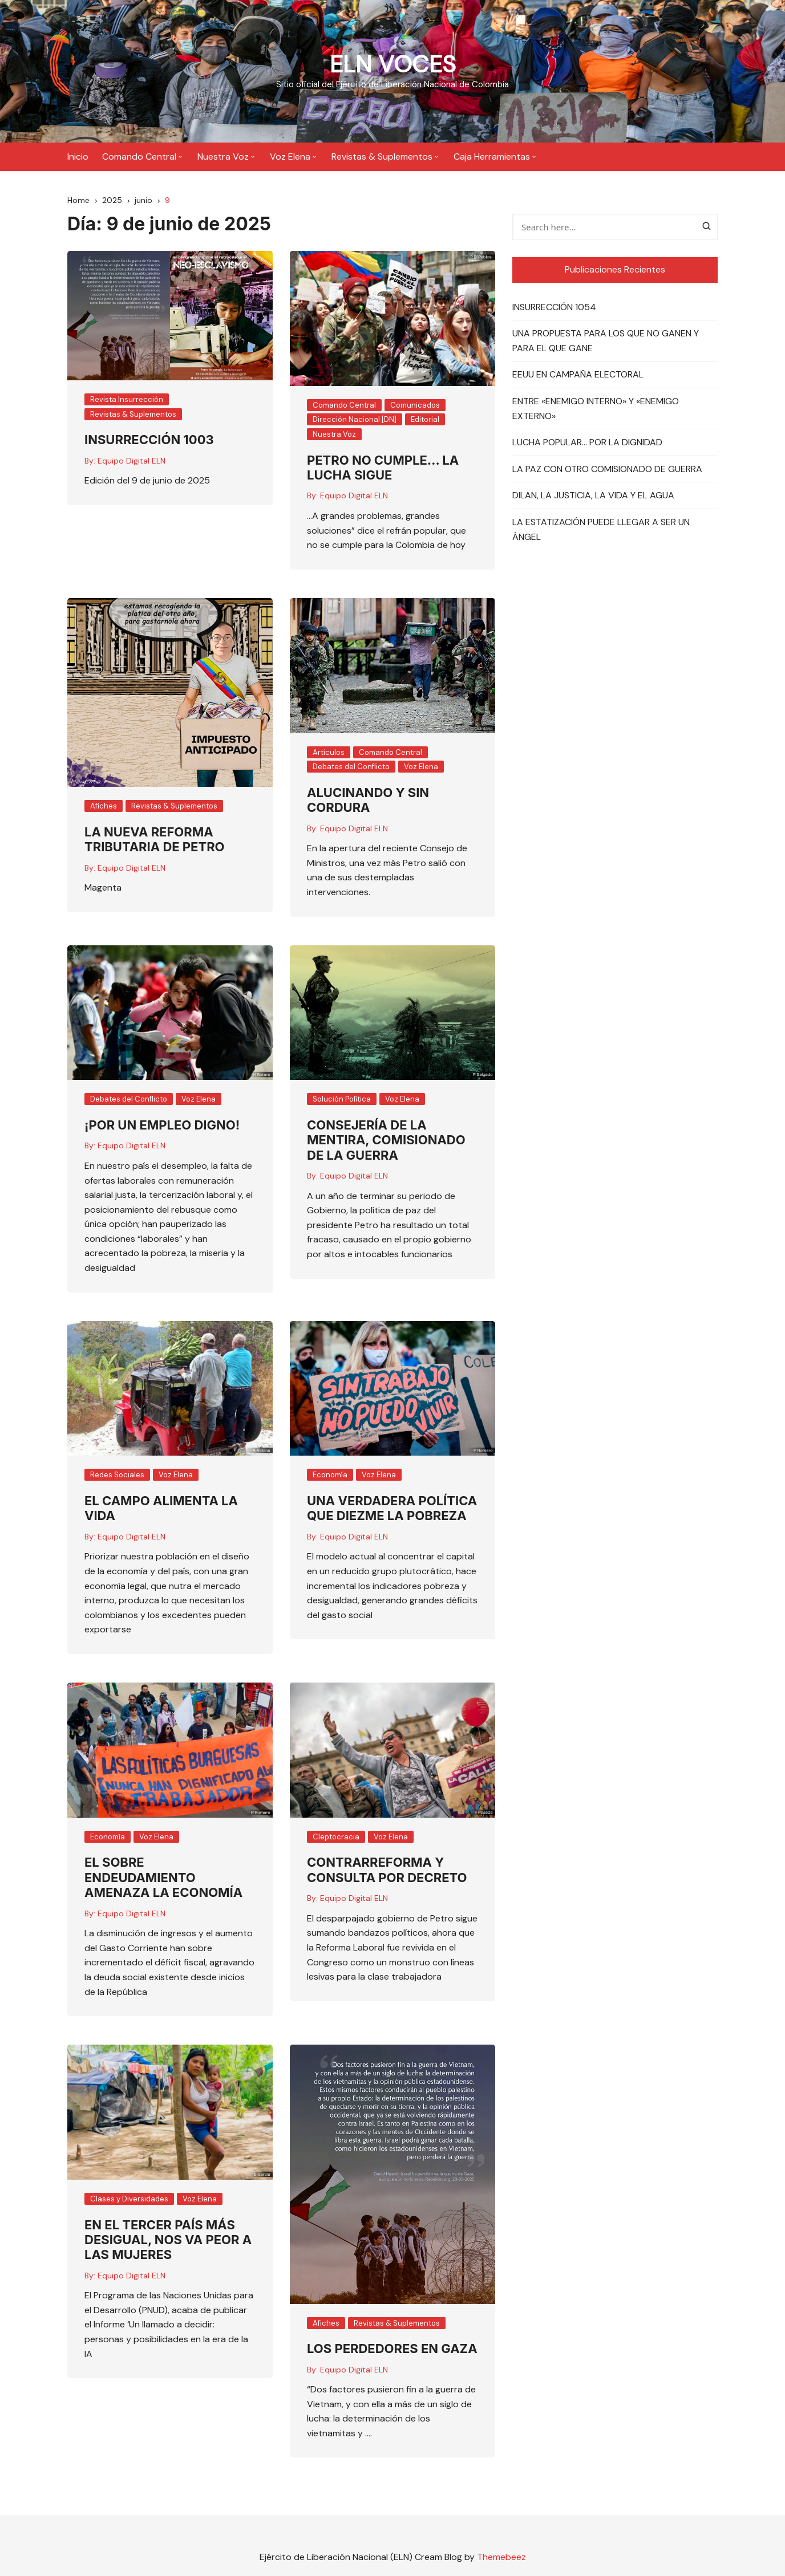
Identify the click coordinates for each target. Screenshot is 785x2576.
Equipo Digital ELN (131, 461)
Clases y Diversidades (129, 2199)
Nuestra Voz (223, 156)
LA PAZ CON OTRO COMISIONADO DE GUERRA (607, 469)
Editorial (425, 420)
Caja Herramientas (492, 156)
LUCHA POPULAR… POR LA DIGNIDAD (587, 443)
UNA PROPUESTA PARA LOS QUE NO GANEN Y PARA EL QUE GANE (605, 341)
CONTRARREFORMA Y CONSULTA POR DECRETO (387, 1870)
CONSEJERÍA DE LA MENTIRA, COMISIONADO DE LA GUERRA (386, 1140)
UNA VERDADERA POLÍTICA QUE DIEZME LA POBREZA (392, 1508)
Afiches (103, 806)
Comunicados (415, 405)
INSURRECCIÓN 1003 (149, 440)
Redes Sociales (117, 1475)
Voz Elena (290, 156)
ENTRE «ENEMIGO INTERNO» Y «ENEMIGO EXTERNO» (595, 408)
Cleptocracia (336, 1837)
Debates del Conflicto (351, 766)
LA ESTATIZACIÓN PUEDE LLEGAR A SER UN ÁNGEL (601, 529)
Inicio (77, 156)
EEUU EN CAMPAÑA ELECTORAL (578, 375)
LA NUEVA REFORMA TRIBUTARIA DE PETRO (154, 839)
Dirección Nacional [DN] (354, 420)
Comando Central (139, 156)
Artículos (329, 752)
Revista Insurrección (126, 400)
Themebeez (501, 2557)
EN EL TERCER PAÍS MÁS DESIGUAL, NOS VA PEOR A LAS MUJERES (168, 2239)
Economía (330, 1475)
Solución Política (342, 1099)
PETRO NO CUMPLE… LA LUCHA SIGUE (383, 467)
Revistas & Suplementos (381, 156)
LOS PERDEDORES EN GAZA (392, 2348)
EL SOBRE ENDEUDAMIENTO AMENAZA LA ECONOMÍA (163, 1877)
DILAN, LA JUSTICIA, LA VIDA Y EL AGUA (593, 496)
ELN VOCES (392, 64)
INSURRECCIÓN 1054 (554, 307)
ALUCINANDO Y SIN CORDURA (368, 800)
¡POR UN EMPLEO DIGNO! (162, 1125)
